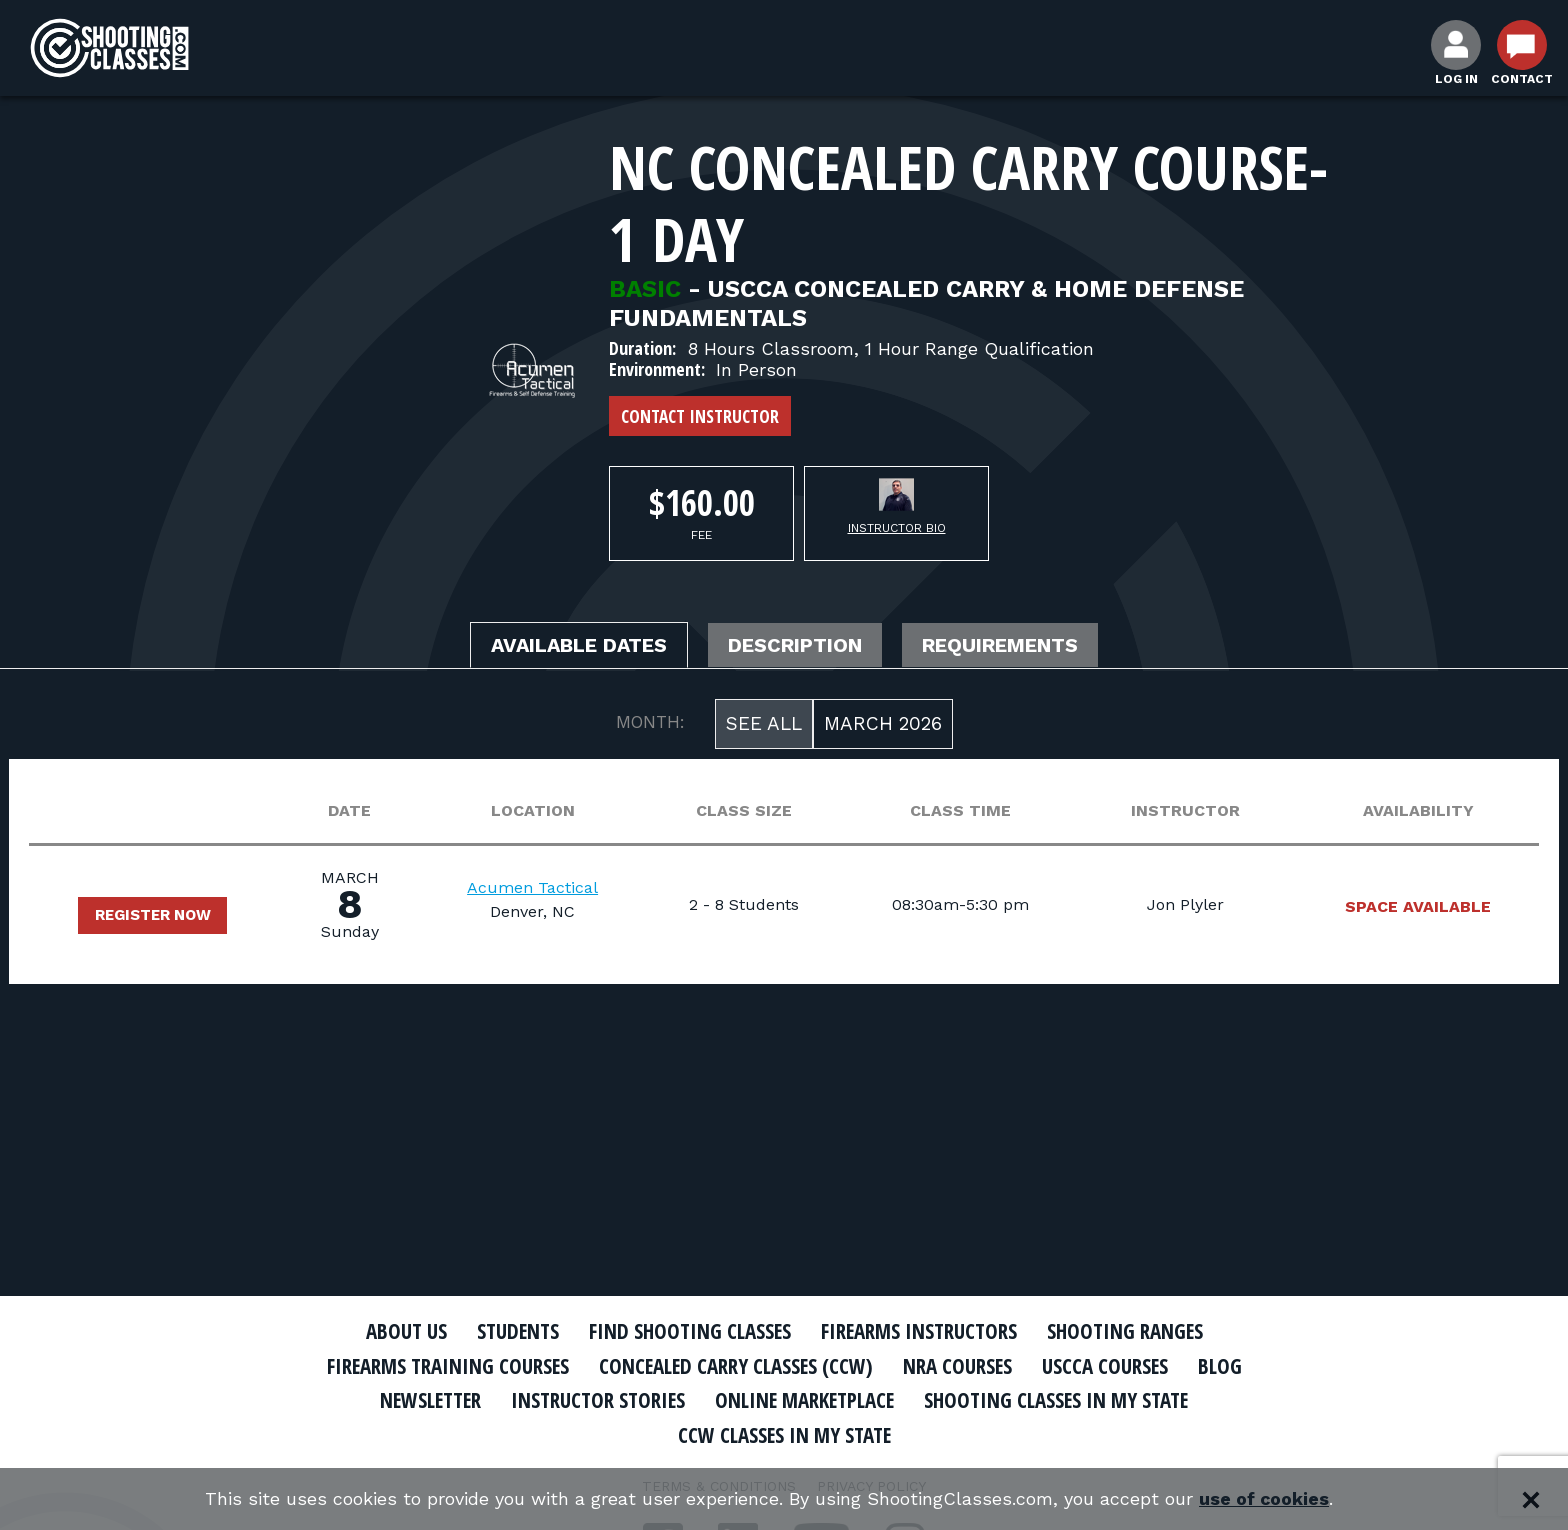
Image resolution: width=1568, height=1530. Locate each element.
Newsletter (424, 1400)
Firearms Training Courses (445, 1366)
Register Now (153, 915)
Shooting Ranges (1129, 1331)
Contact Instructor (700, 416)
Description (797, 646)
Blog (1224, 1366)
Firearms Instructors (920, 1331)
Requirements (1002, 646)
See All (764, 723)
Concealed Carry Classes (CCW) (736, 1366)
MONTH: (650, 722)
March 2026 (883, 723)
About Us (401, 1331)
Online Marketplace (806, 1400)
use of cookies (1264, 1499)
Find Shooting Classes (689, 1331)
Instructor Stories (596, 1400)
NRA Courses (960, 1366)
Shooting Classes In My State (1062, 1400)
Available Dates (579, 646)
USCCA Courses (1108, 1366)
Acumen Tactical (532, 888)
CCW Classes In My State (784, 1435)
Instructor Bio (897, 528)
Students (514, 1331)
